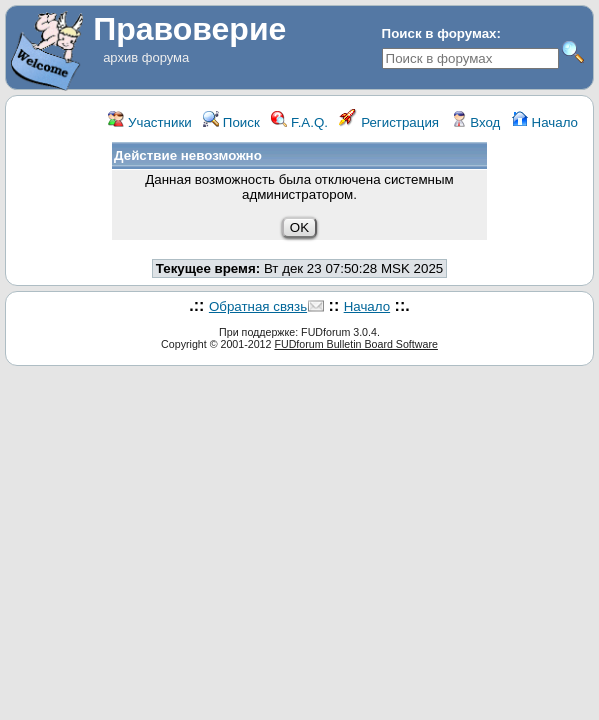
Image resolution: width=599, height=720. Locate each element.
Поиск (231, 122)
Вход (476, 122)
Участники (149, 122)
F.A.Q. (299, 122)
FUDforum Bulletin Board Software (355, 344)
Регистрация (389, 122)
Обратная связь (258, 306)
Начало (545, 122)
